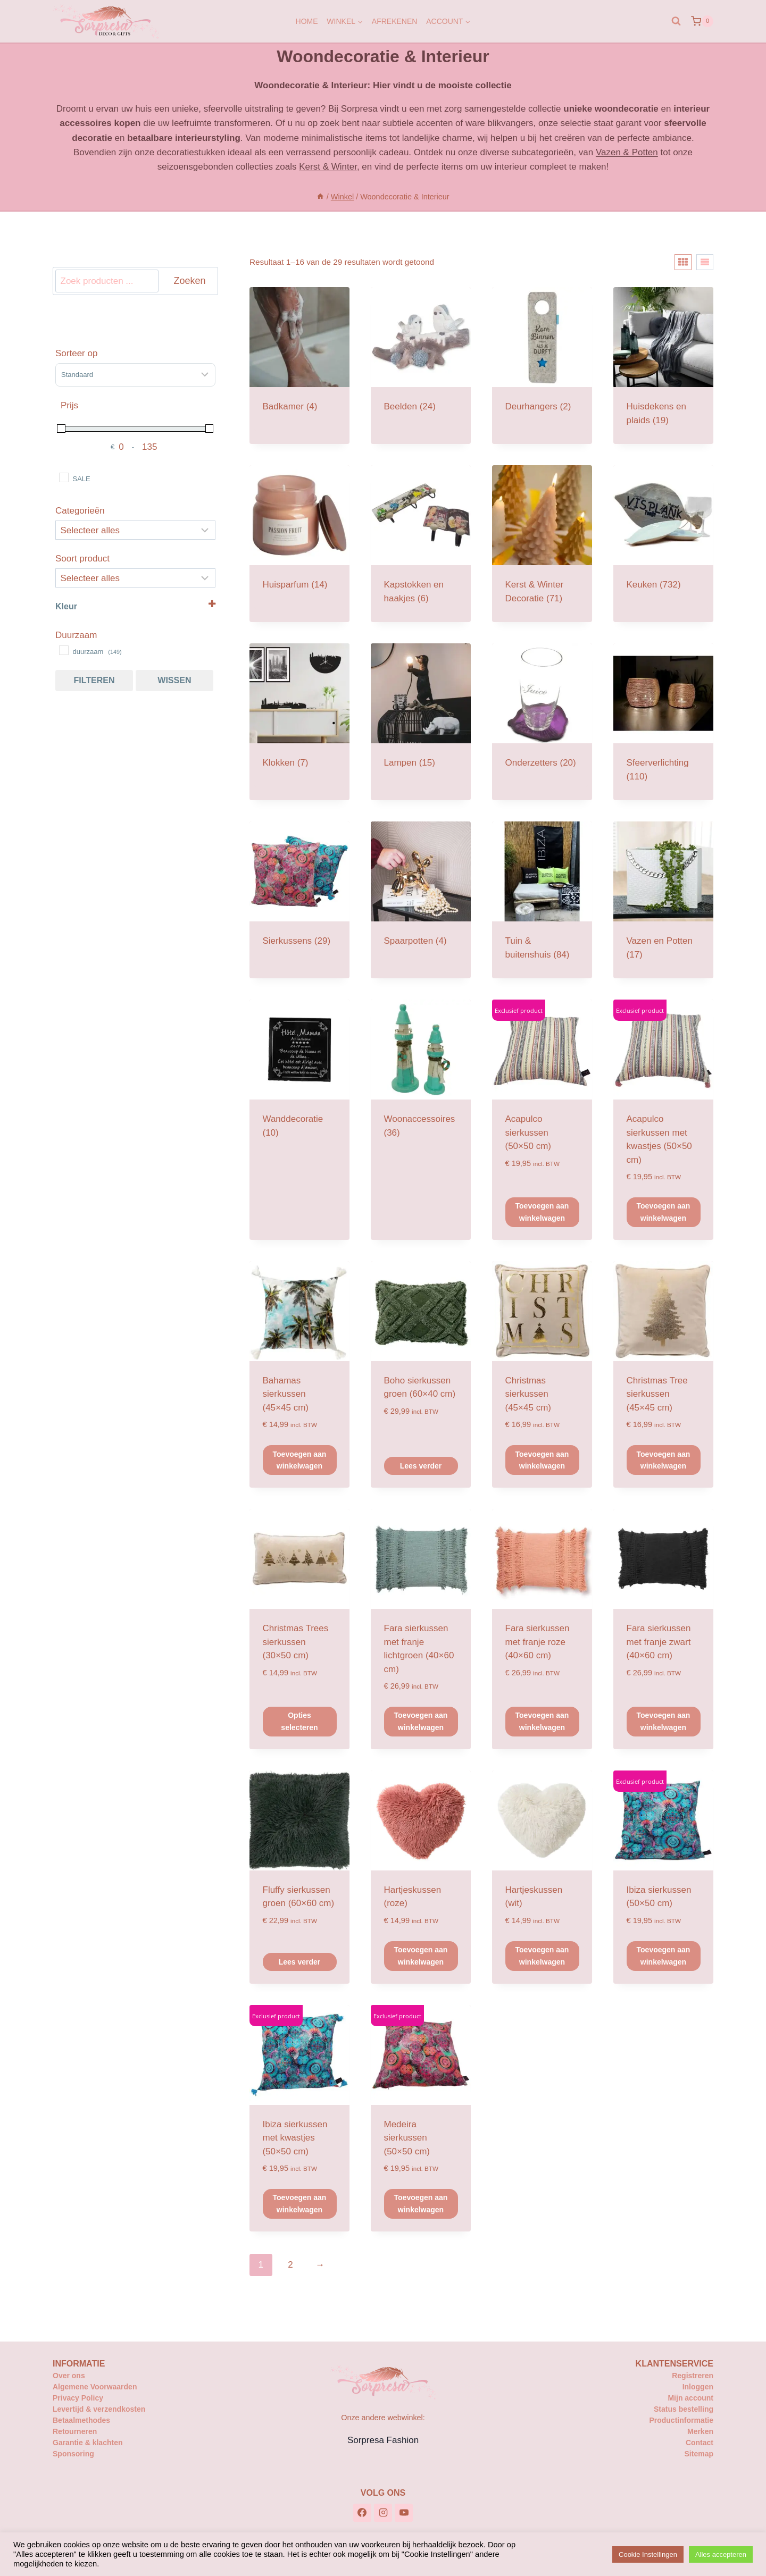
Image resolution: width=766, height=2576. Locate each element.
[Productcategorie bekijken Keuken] (663, 537)
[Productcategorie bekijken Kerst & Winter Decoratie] (542, 543)
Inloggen (697, 2386)
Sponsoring (73, 2453)
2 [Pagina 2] (290, 2265)
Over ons (69, 2375)
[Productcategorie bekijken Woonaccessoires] (421, 1078)
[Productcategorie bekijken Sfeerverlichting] (663, 721)
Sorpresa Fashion (383, 2440)
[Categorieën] (135, 530)
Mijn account (690, 2398)
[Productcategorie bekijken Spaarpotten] (421, 893)
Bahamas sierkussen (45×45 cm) (286, 1394)
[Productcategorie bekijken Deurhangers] (542, 359)
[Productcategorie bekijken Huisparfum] (299, 537)
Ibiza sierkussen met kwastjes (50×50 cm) (295, 2138)
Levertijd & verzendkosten (99, 2409)
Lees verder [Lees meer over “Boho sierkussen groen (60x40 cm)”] (421, 1466)
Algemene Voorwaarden (95, 2386)
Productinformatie (681, 2420)
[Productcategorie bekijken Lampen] (421, 715)
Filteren (93, 680)
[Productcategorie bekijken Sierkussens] (299, 893)
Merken (700, 2431)
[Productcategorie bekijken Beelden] (421, 359)
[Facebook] (362, 2513)
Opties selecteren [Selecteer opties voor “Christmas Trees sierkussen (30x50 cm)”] (299, 1721)
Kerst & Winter (328, 167)
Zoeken (189, 280)
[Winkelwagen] (702, 21)
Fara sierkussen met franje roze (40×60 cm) (537, 1641)
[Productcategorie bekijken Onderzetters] (542, 715)
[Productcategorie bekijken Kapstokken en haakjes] (421, 543)
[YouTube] (404, 2513)
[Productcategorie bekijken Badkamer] (299, 359)
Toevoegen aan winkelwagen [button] (542, 1212)
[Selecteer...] (135, 578)
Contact (699, 2442)
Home (307, 21)
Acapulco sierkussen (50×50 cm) (528, 1132)
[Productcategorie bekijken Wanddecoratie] (299, 1078)
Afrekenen (395, 21)
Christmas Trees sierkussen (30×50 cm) (296, 1641)
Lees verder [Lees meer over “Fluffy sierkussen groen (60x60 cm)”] (300, 1962)
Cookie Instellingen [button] (648, 2554)
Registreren (692, 2375)
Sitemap (699, 2453)
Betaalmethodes (81, 2420)
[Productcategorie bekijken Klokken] (299, 715)
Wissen (174, 680)
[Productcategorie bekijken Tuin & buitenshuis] (542, 899)
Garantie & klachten (88, 2442)
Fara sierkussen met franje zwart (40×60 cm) (659, 1641)
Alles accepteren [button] (720, 2554)
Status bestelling (683, 2409)
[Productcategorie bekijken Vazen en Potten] (663, 899)
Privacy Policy (78, 2398)
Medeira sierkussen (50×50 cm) (407, 2138)
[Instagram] (383, 2513)
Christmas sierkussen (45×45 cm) (528, 1394)
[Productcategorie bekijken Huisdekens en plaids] (663, 365)
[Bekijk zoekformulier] (676, 21)
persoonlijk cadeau (371, 152)
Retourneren (75, 2431)
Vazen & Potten (627, 152)
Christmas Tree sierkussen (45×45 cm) (657, 1394)
